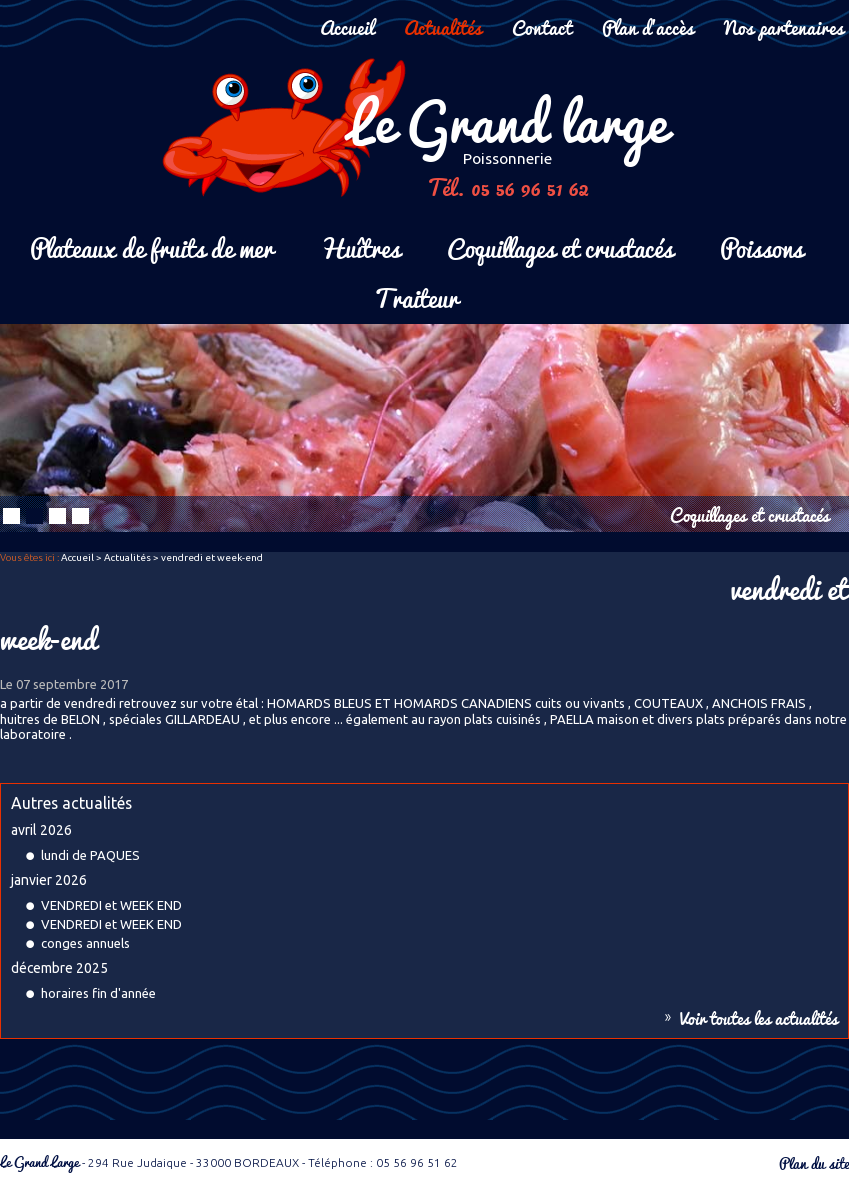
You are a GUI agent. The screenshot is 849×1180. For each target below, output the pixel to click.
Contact (542, 26)
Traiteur (416, 296)
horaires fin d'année (98, 993)
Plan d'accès (648, 26)
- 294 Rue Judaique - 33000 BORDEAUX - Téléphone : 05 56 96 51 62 (229, 1162)
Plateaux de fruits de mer (151, 246)
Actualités (443, 26)
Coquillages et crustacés (560, 246)
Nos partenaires (784, 26)
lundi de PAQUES (90, 855)
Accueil (347, 26)
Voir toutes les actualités (759, 1018)
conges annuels (85, 943)
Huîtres (360, 246)
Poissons (761, 246)
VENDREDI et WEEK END (111, 905)
